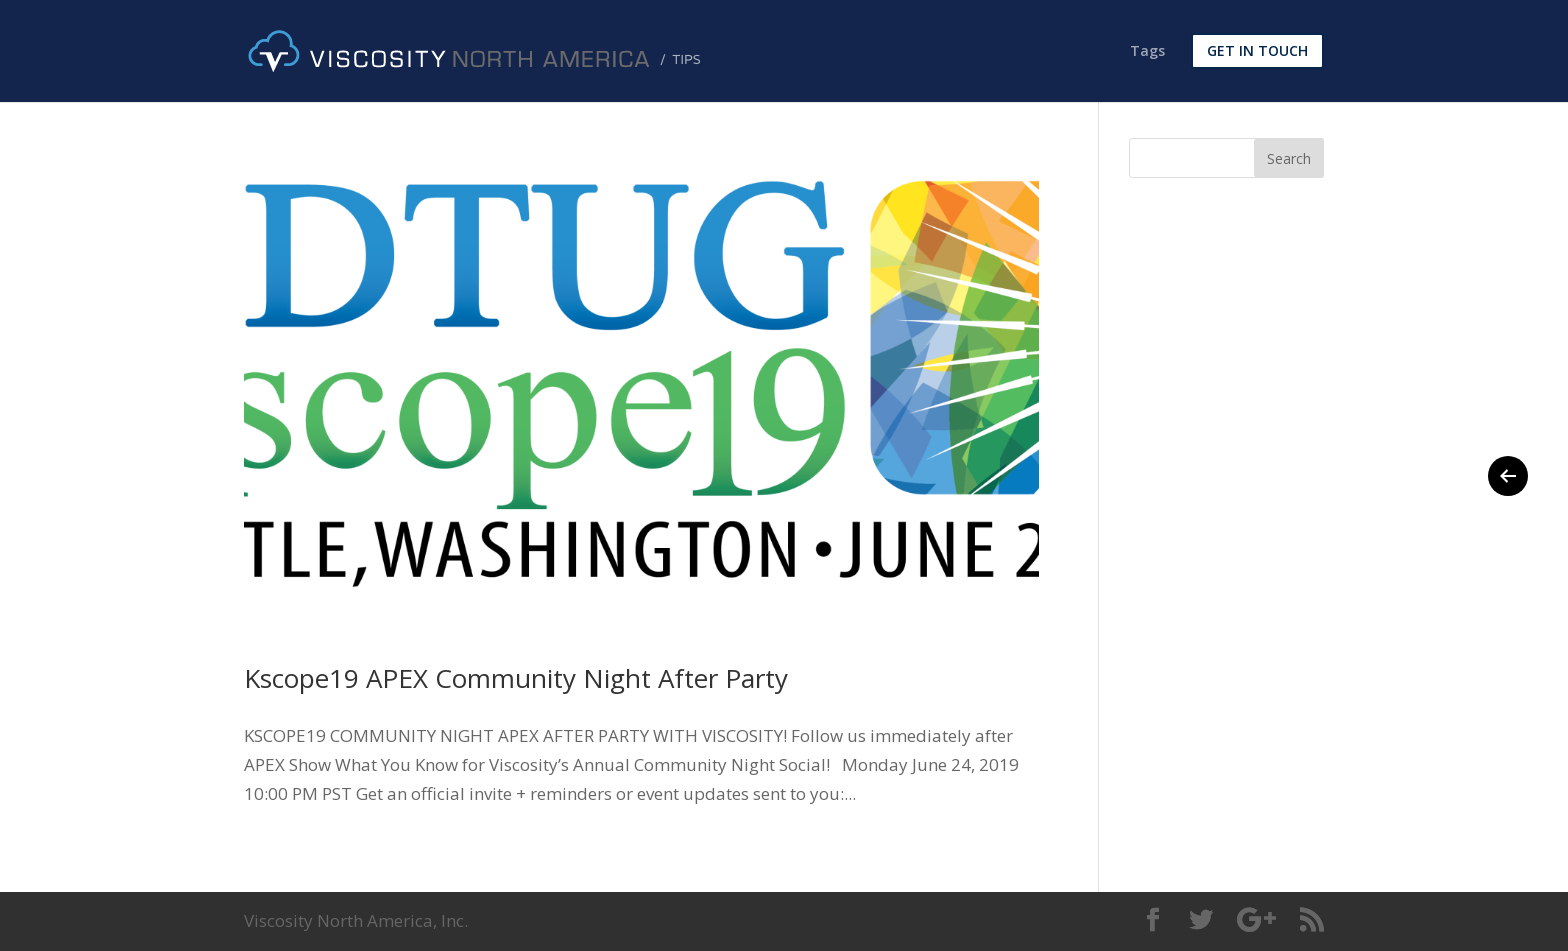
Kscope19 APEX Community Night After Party (516, 678)
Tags (1147, 52)
